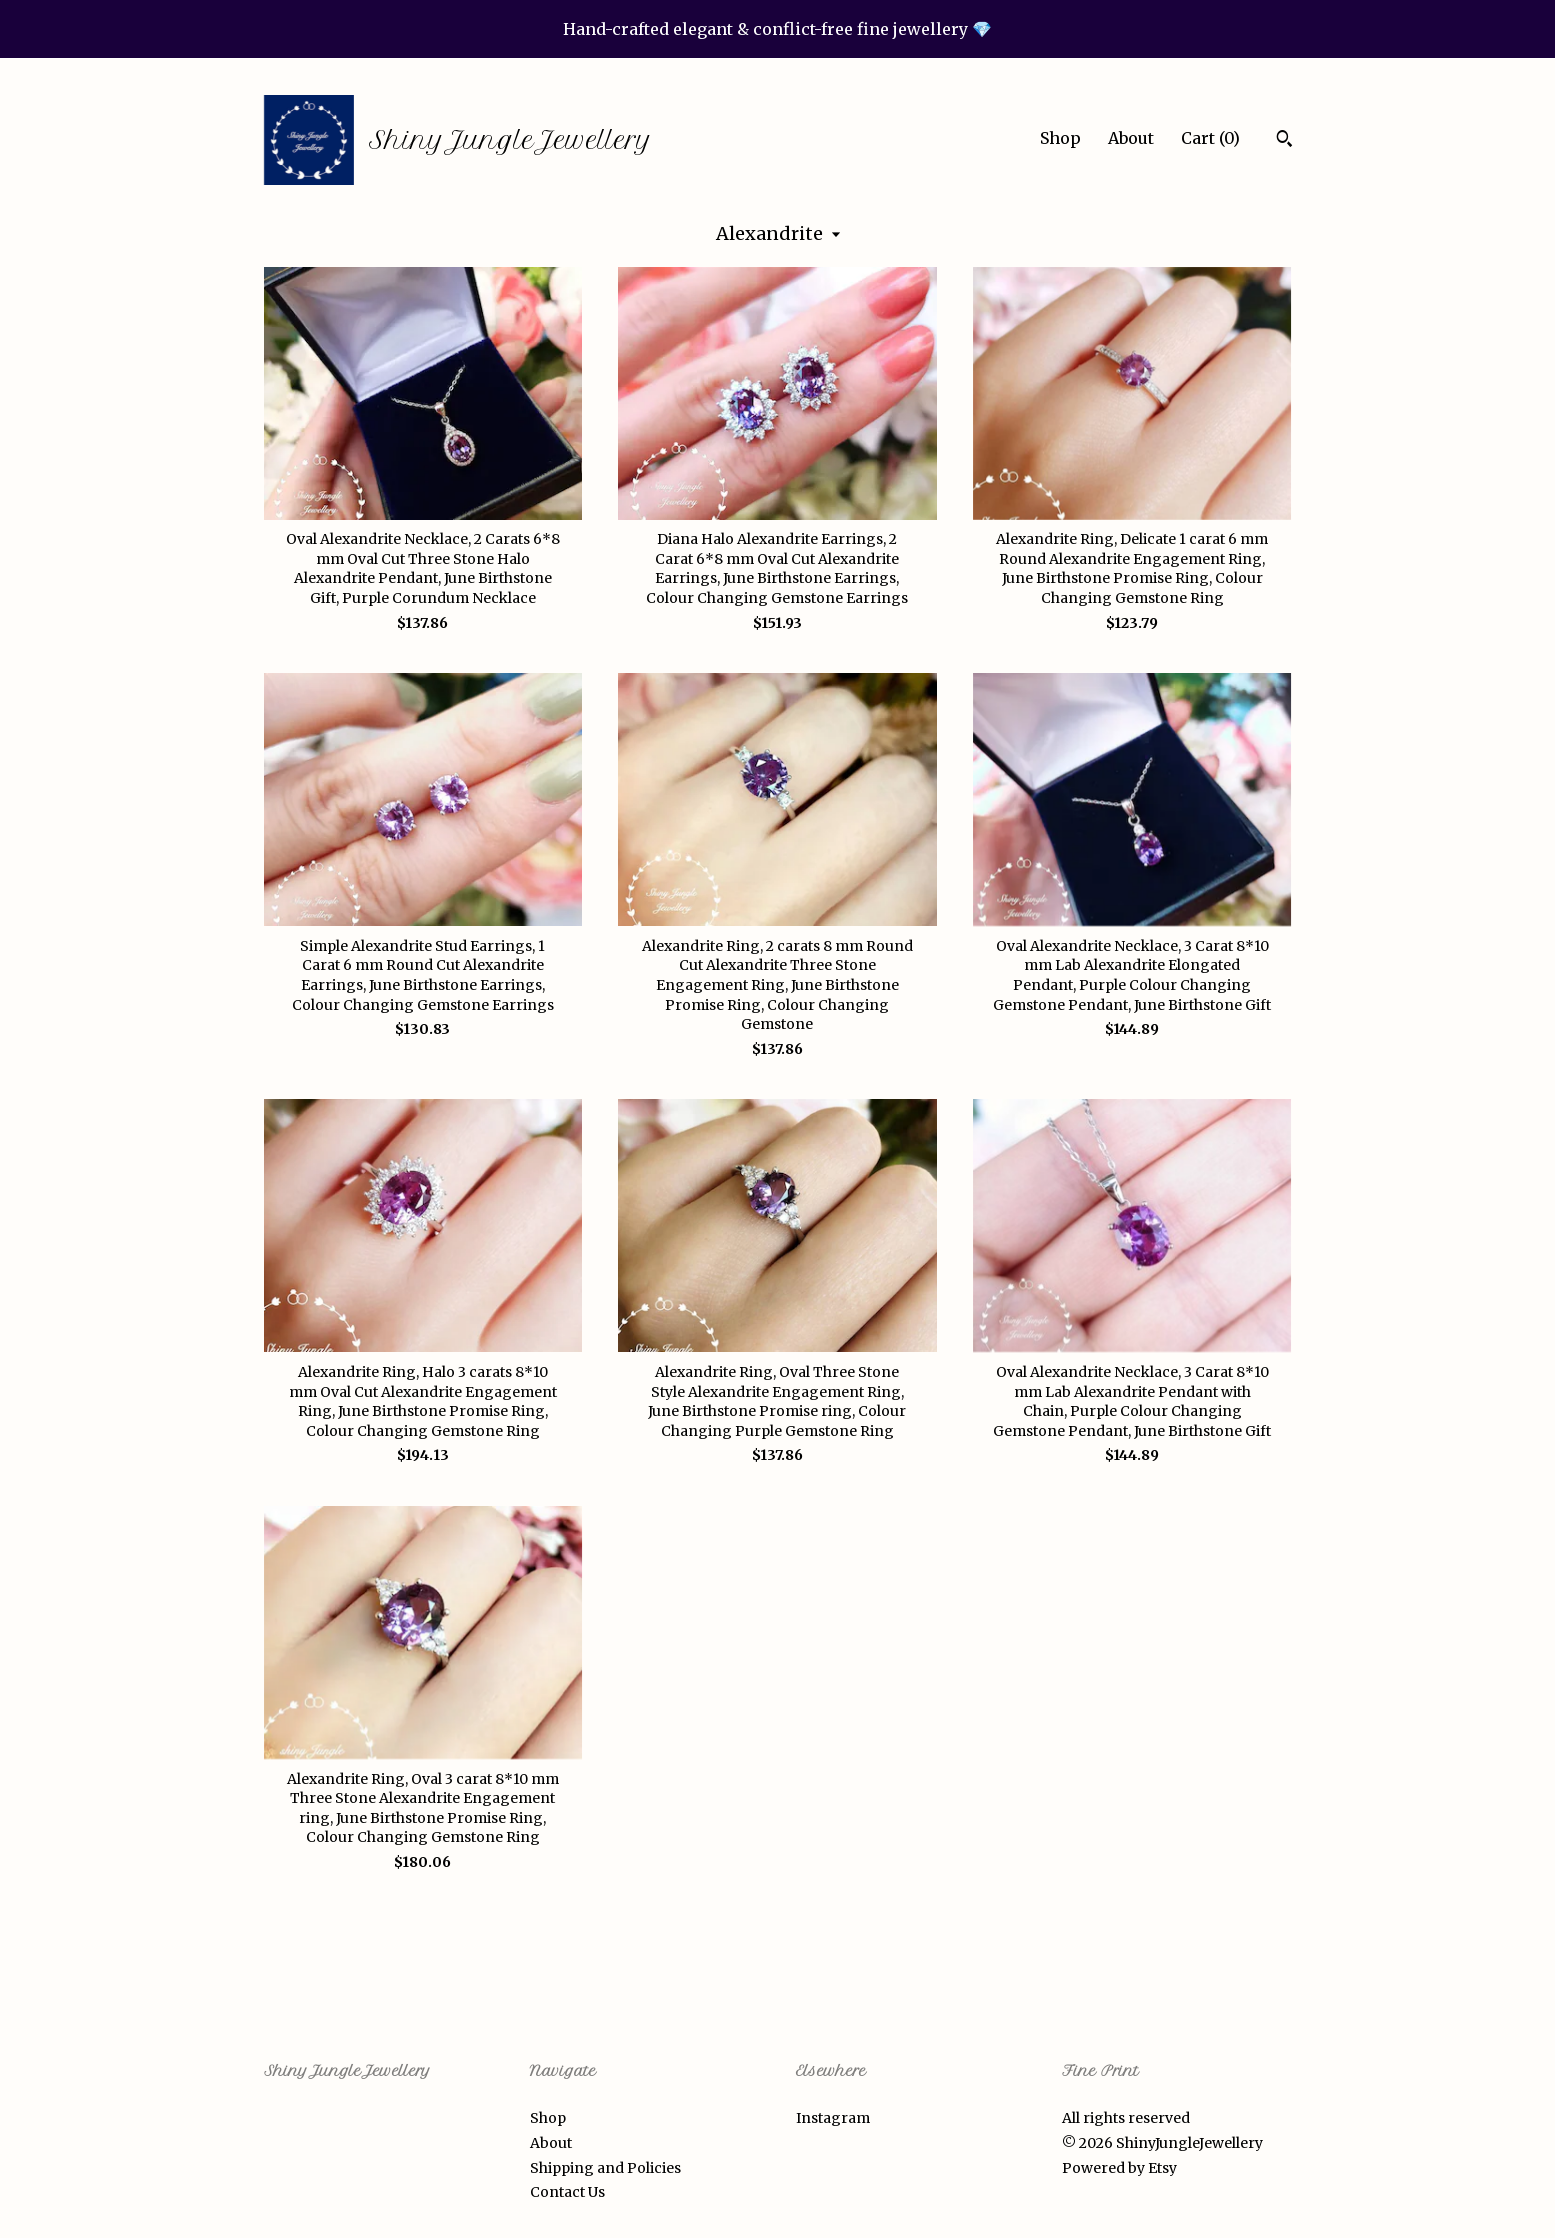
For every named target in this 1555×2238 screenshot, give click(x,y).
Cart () (1210, 138)
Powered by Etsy (1119, 2168)
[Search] (1284, 141)
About (1131, 138)
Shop (1060, 138)
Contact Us (567, 2192)
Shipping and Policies (605, 2168)
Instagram (833, 2118)
